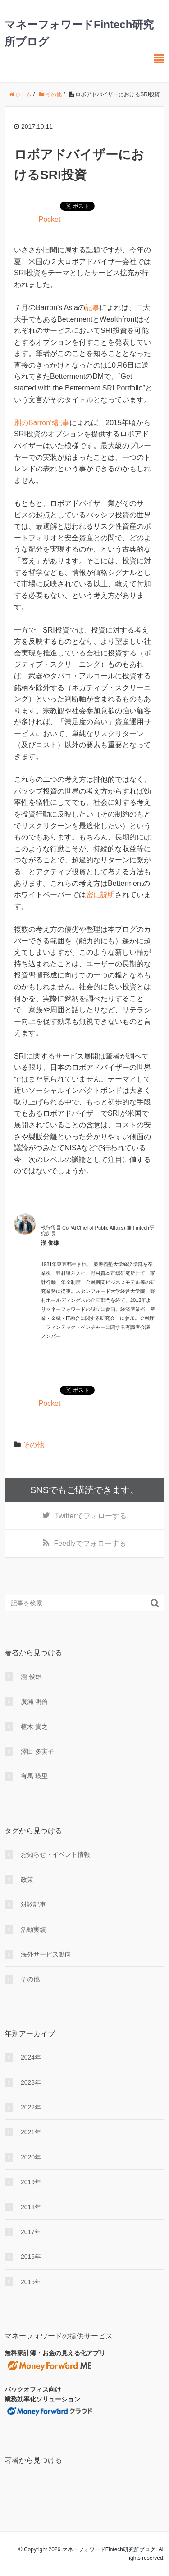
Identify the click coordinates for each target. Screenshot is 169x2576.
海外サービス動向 (46, 1954)
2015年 (31, 2281)
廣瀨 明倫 (34, 1701)
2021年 (31, 2132)
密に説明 (100, 894)
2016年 (31, 2256)
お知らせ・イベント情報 (55, 1854)
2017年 (31, 2231)
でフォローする (90, 1516)
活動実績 (33, 1929)
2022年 (31, 2107)
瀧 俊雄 (31, 1676)
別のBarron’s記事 (41, 422)
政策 (27, 1879)
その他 (33, 1445)
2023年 (31, 2082)
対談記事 (33, 1904)
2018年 (31, 2207)
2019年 (31, 2182)
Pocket (49, 219)
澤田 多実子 (37, 1751)
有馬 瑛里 (34, 1776)
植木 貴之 (34, 1726)
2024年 (31, 2057)
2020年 (31, 2157)
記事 (92, 307)
